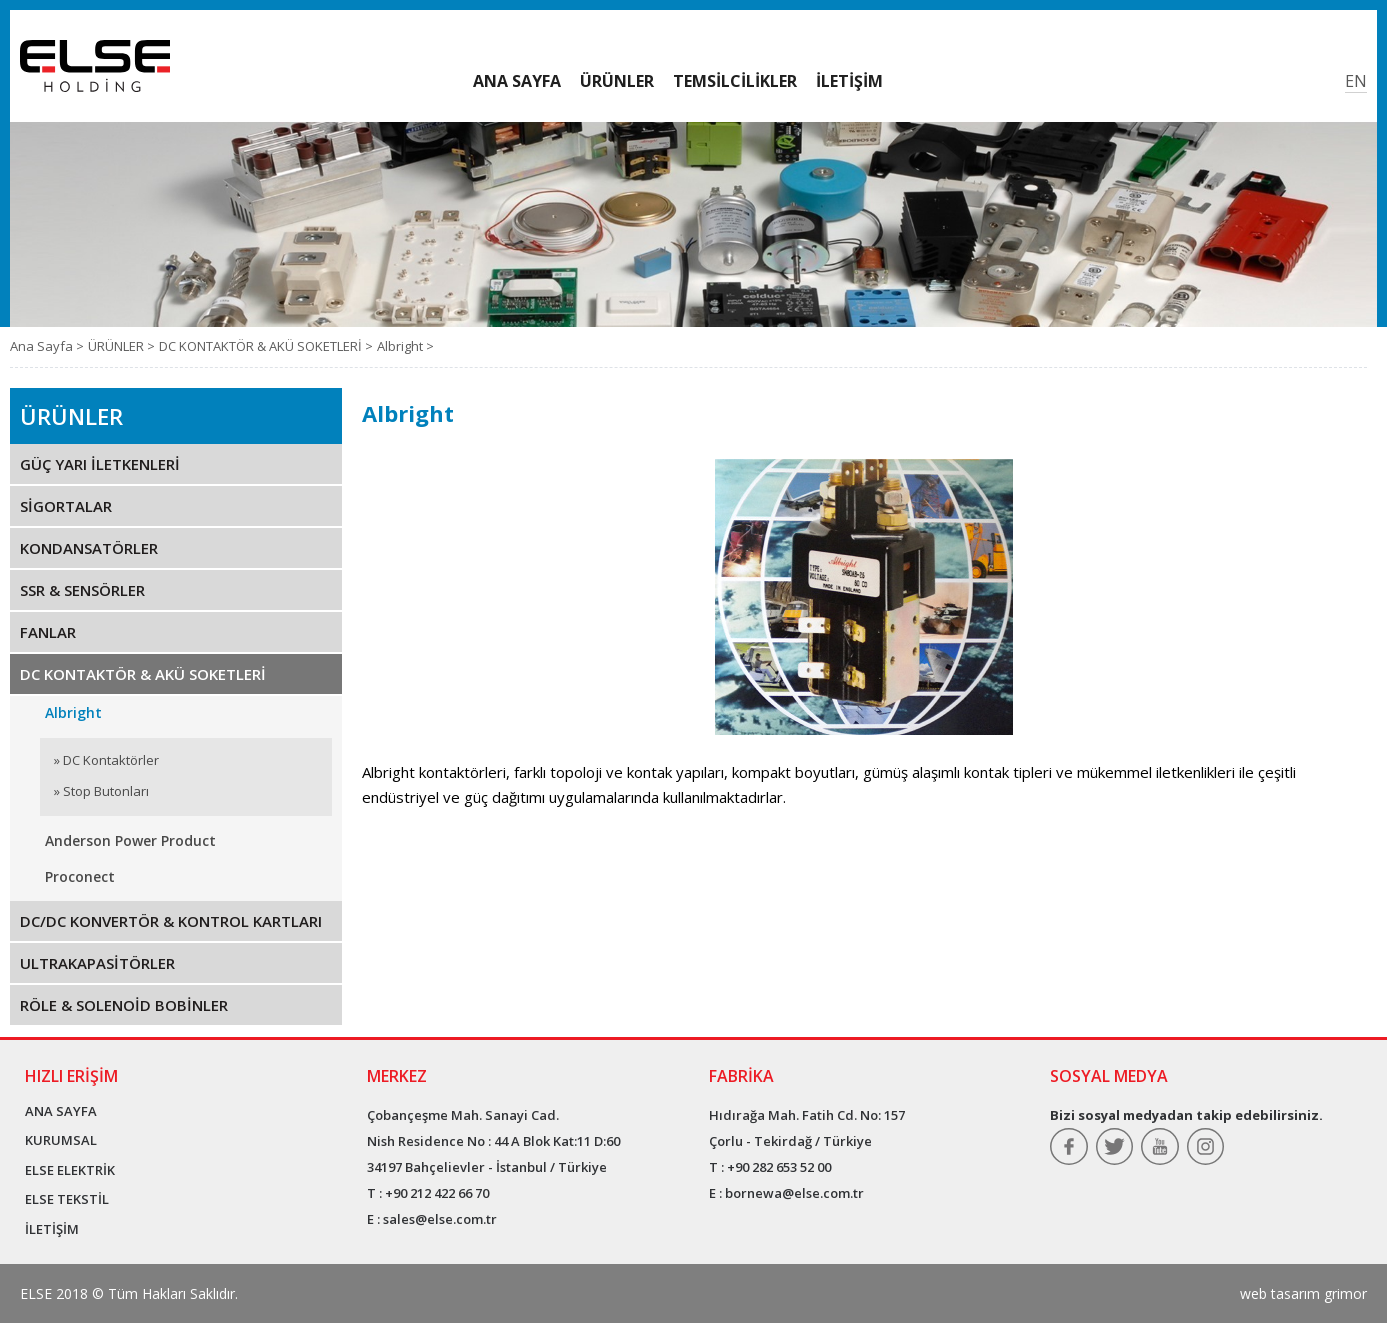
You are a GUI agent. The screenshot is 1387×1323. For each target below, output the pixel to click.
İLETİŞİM (52, 1229)
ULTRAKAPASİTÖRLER (97, 963)
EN (1356, 81)
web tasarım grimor (1303, 1293)
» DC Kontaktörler (106, 760)
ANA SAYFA (61, 1111)
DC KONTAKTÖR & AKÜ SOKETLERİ (143, 674)
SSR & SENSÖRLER (82, 590)
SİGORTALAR (66, 506)
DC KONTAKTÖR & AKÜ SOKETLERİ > (266, 346)
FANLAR (48, 632)
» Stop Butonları (101, 791)
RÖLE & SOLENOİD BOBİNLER (124, 1005)
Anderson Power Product (130, 840)
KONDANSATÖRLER (89, 548)
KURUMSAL (61, 1140)
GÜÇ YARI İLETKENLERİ (100, 464)
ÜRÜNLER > (121, 346)
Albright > (405, 346)
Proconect (80, 876)
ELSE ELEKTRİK (70, 1170)
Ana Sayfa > (47, 346)
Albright (73, 712)
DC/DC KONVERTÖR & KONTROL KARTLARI (171, 921)
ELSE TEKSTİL (67, 1199)
